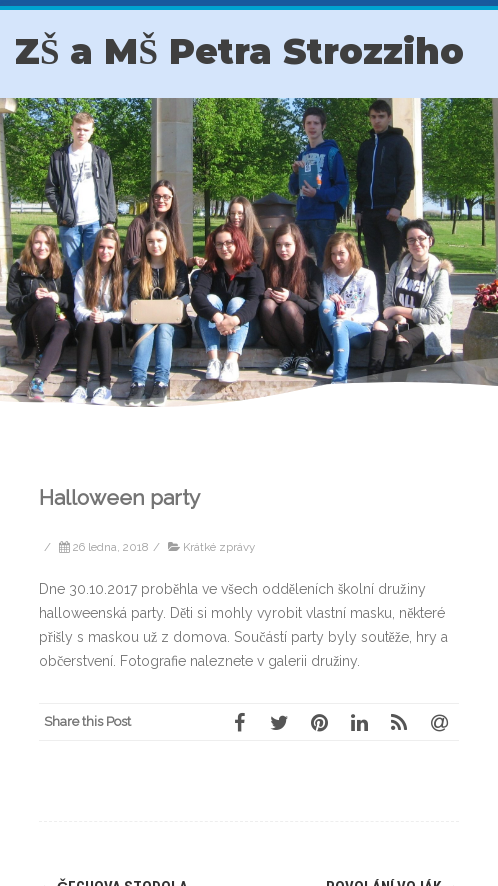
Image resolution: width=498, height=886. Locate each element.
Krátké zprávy (219, 547)
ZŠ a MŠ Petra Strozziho (239, 51)
